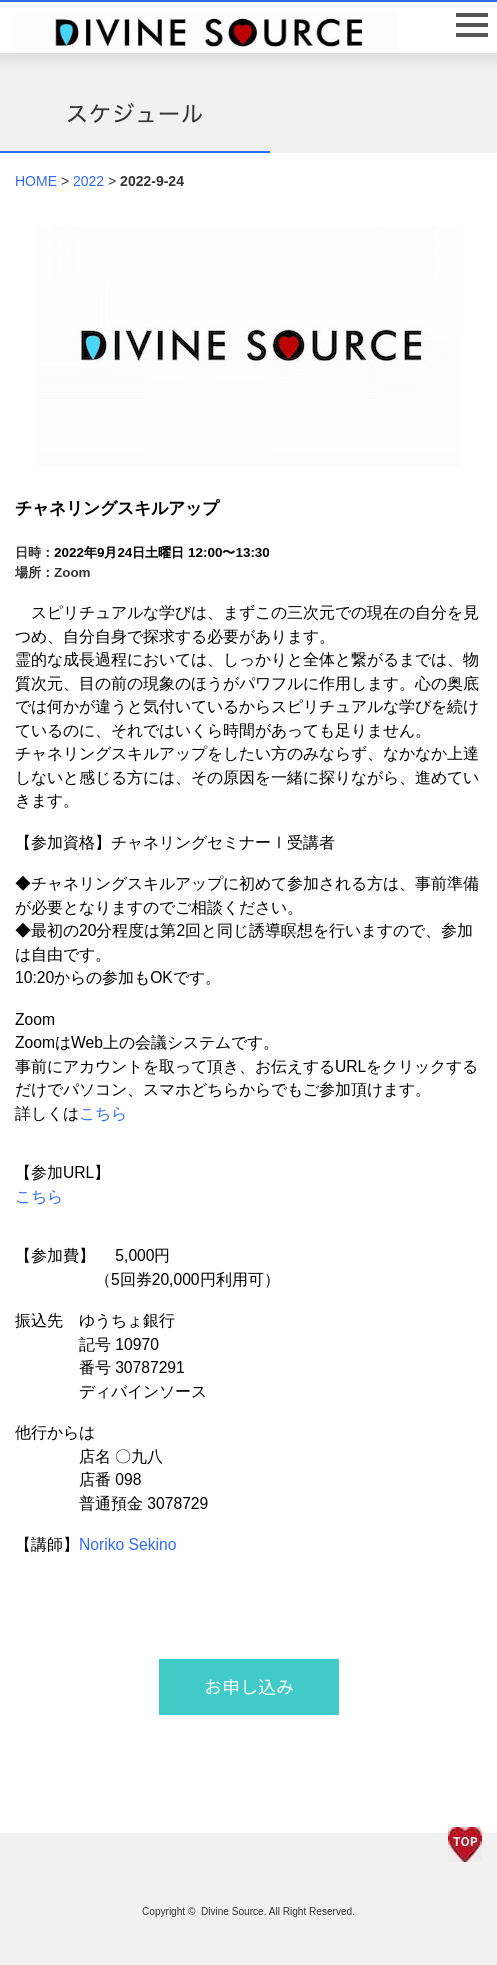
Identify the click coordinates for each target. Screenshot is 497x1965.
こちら (103, 1113)
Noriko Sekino (127, 1544)
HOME (36, 181)
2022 (88, 181)
